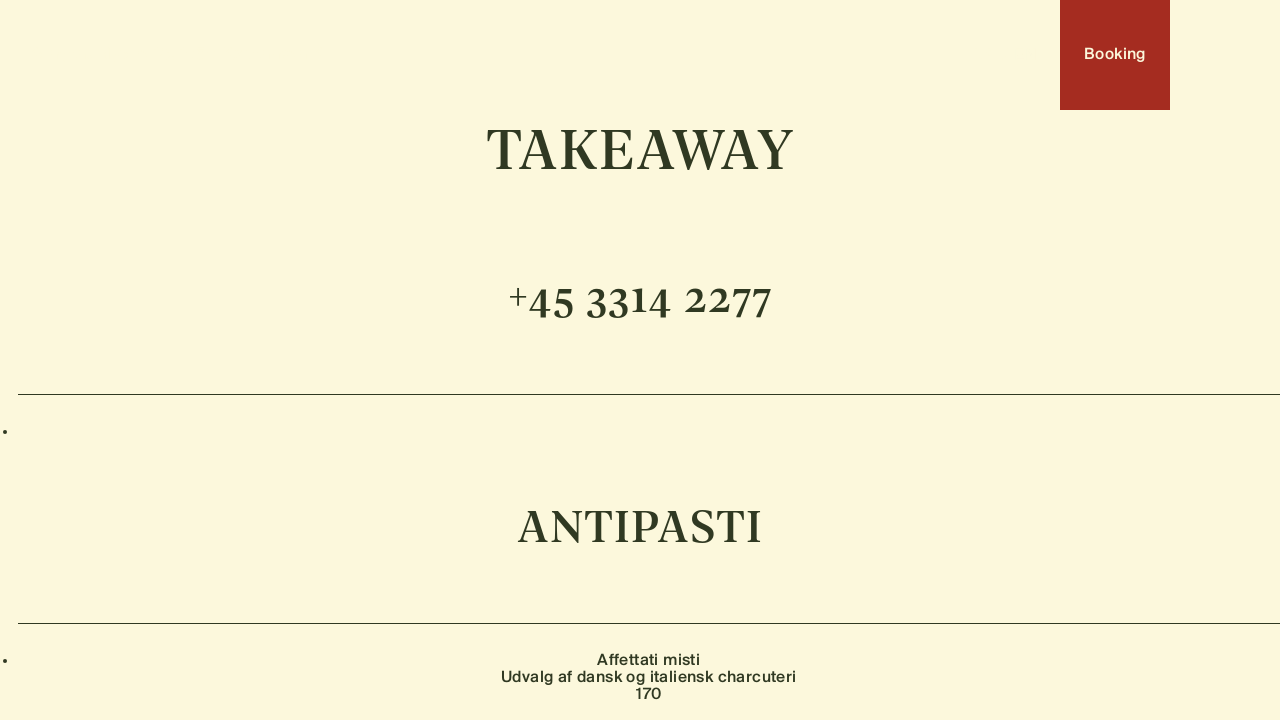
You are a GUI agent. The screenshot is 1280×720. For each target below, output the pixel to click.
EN (1025, 55)
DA (984, 55)
